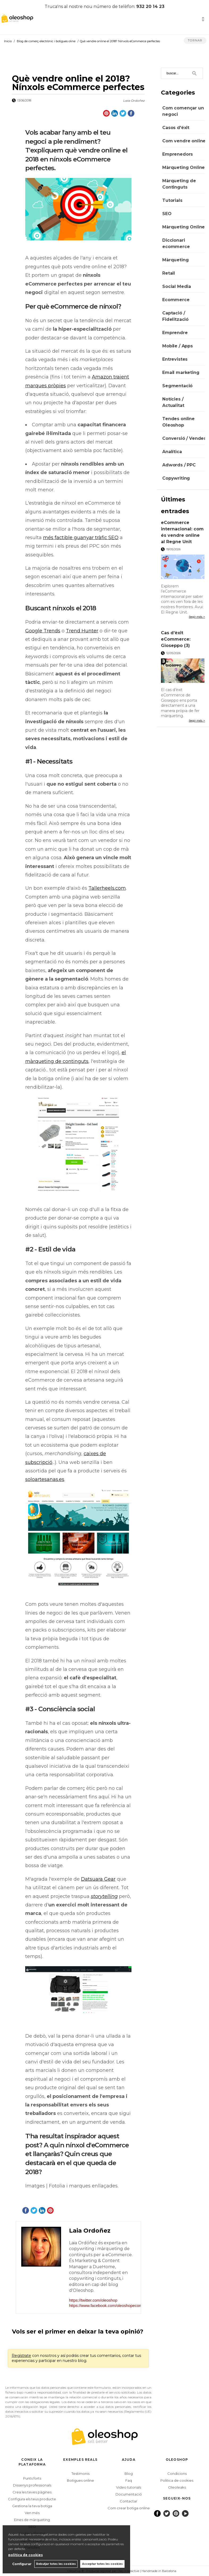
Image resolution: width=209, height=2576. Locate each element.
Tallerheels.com (107, 888)
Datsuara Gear (98, 1879)
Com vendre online (184, 140)
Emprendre (175, 332)
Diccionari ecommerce (176, 243)
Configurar (22, 2564)
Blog (129, 2473)
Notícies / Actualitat (173, 402)
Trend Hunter (82, 631)
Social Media (176, 286)
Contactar (128, 2501)
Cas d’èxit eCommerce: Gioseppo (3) (175, 639)
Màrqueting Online (183, 167)
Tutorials (172, 200)
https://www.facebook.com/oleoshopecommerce (102, 2305)
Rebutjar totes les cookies (56, 2564)
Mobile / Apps (177, 345)
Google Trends (42, 631)
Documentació (129, 2494)
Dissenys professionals (32, 2485)
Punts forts (32, 2478)
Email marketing (180, 372)
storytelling (104, 1896)
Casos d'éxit (175, 127)
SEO (167, 213)
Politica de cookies (176, 2480)
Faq (128, 2480)
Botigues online (80, 2480)
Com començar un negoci (183, 111)
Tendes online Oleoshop (178, 422)
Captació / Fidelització (175, 316)
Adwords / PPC (179, 464)
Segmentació (177, 385)
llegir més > (197, 617)
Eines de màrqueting (32, 2520)
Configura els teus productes (33, 2499)
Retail (168, 273)
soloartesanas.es (44, 1479)
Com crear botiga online (129, 2508)
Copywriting (176, 478)
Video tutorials (128, 2487)
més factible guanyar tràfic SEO (80, 537)
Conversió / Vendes (184, 438)
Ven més (32, 2513)
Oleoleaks (177, 2487)
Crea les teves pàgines (32, 2492)
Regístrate (21, 2355)
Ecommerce (176, 299)
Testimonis (80, 2473)
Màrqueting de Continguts (179, 184)
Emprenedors (177, 154)
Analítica (172, 451)
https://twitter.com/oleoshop (93, 2300)
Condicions (177, 2473)
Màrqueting (175, 259)
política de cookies (25, 2555)
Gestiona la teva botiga (32, 2506)
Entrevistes (174, 359)
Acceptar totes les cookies (102, 2564)
